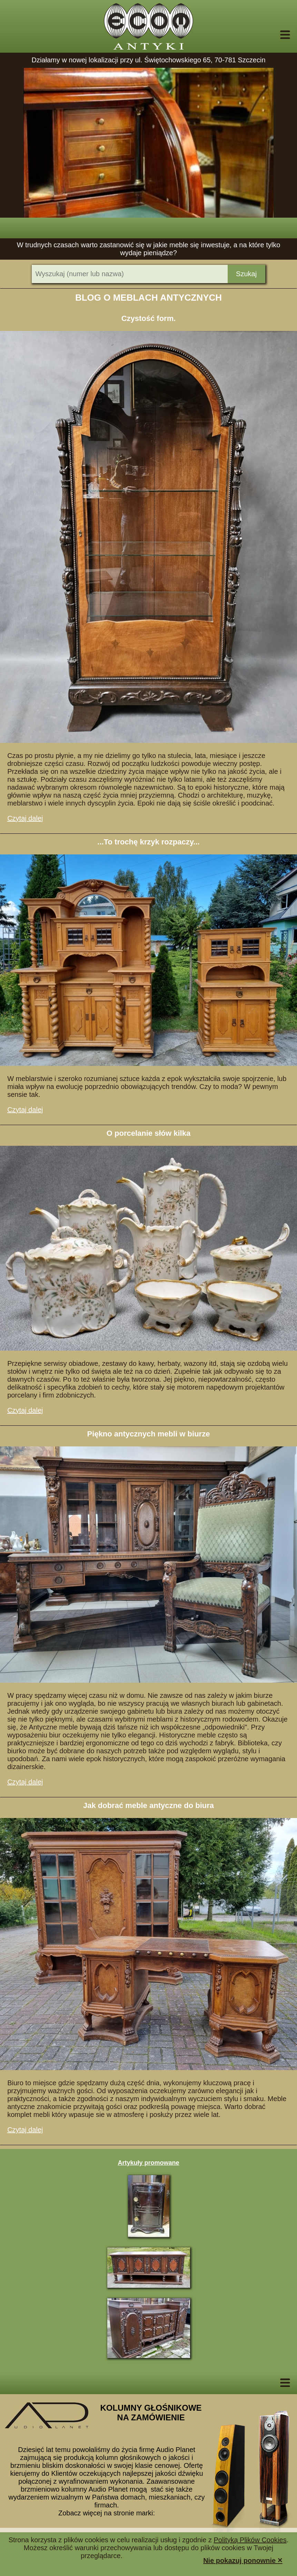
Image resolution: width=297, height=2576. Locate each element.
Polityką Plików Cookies (250, 2540)
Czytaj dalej (25, 818)
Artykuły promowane (148, 2162)
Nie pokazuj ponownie (243, 2560)
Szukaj (246, 274)
